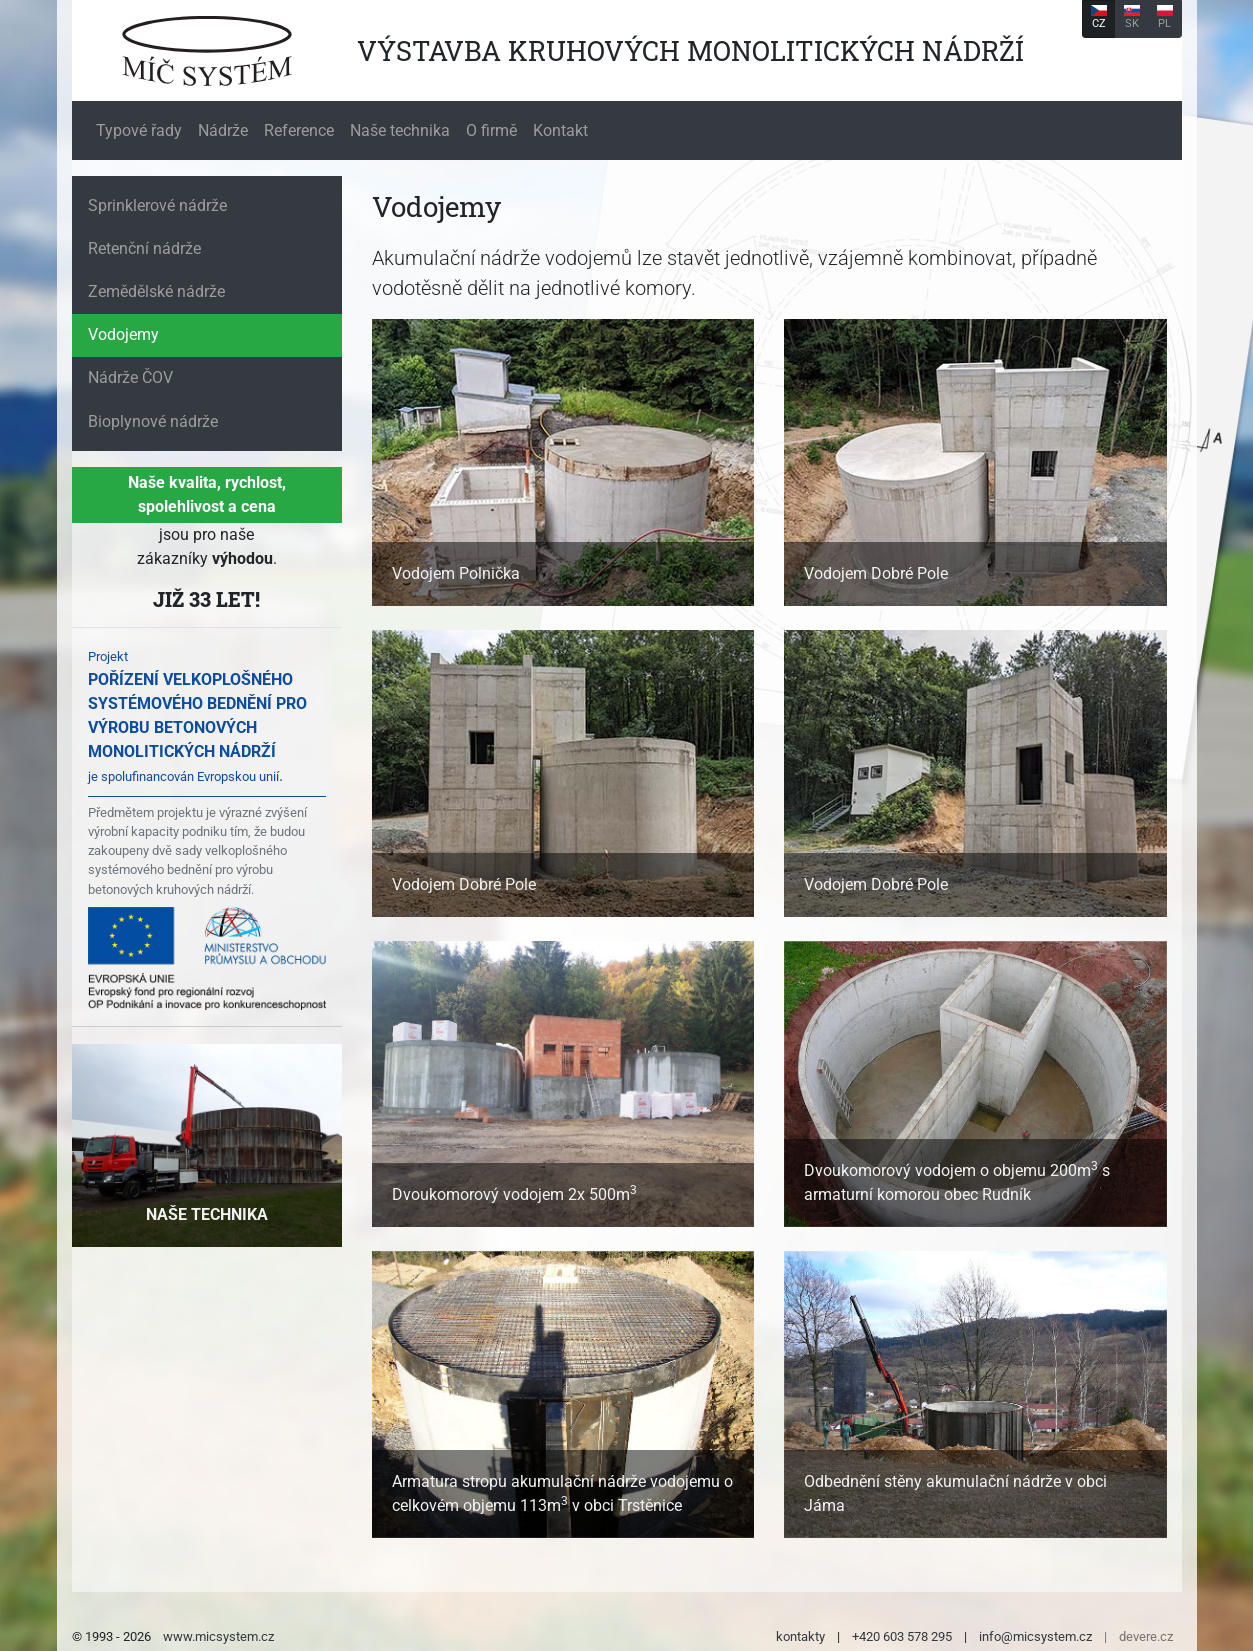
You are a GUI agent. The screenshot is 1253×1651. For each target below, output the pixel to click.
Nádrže (223, 130)
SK (1132, 17)
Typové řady (139, 130)
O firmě (491, 130)
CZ (1099, 17)
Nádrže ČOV (130, 377)
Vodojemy (123, 334)
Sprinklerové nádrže (157, 205)
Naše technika (400, 130)
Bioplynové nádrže (153, 421)
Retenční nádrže (144, 248)
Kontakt (560, 130)
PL (1165, 17)
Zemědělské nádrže (156, 291)
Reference (299, 130)
